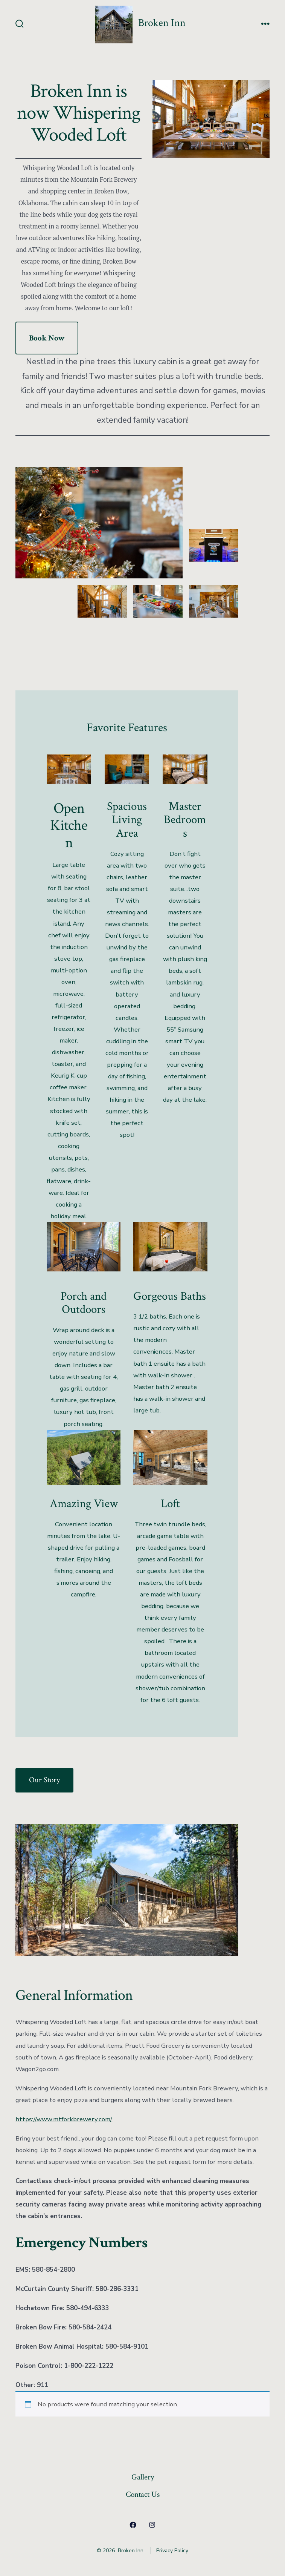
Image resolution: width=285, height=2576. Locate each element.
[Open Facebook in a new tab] (133, 2525)
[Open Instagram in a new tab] (152, 2525)
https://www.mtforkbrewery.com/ (63, 2119)
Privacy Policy (172, 2550)
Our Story (44, 1780)
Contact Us (143, 2494)
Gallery (142, 2477)
